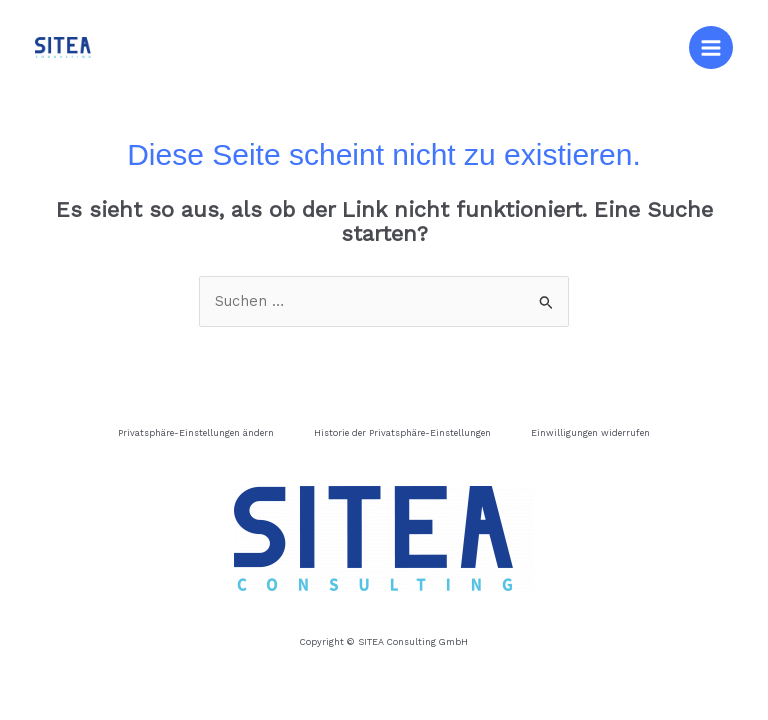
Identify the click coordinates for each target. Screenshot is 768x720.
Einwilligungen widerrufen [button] (590, 433)
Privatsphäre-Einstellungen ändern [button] (196, 433)
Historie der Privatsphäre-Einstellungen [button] (402, 433)
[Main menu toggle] (711, 48)
